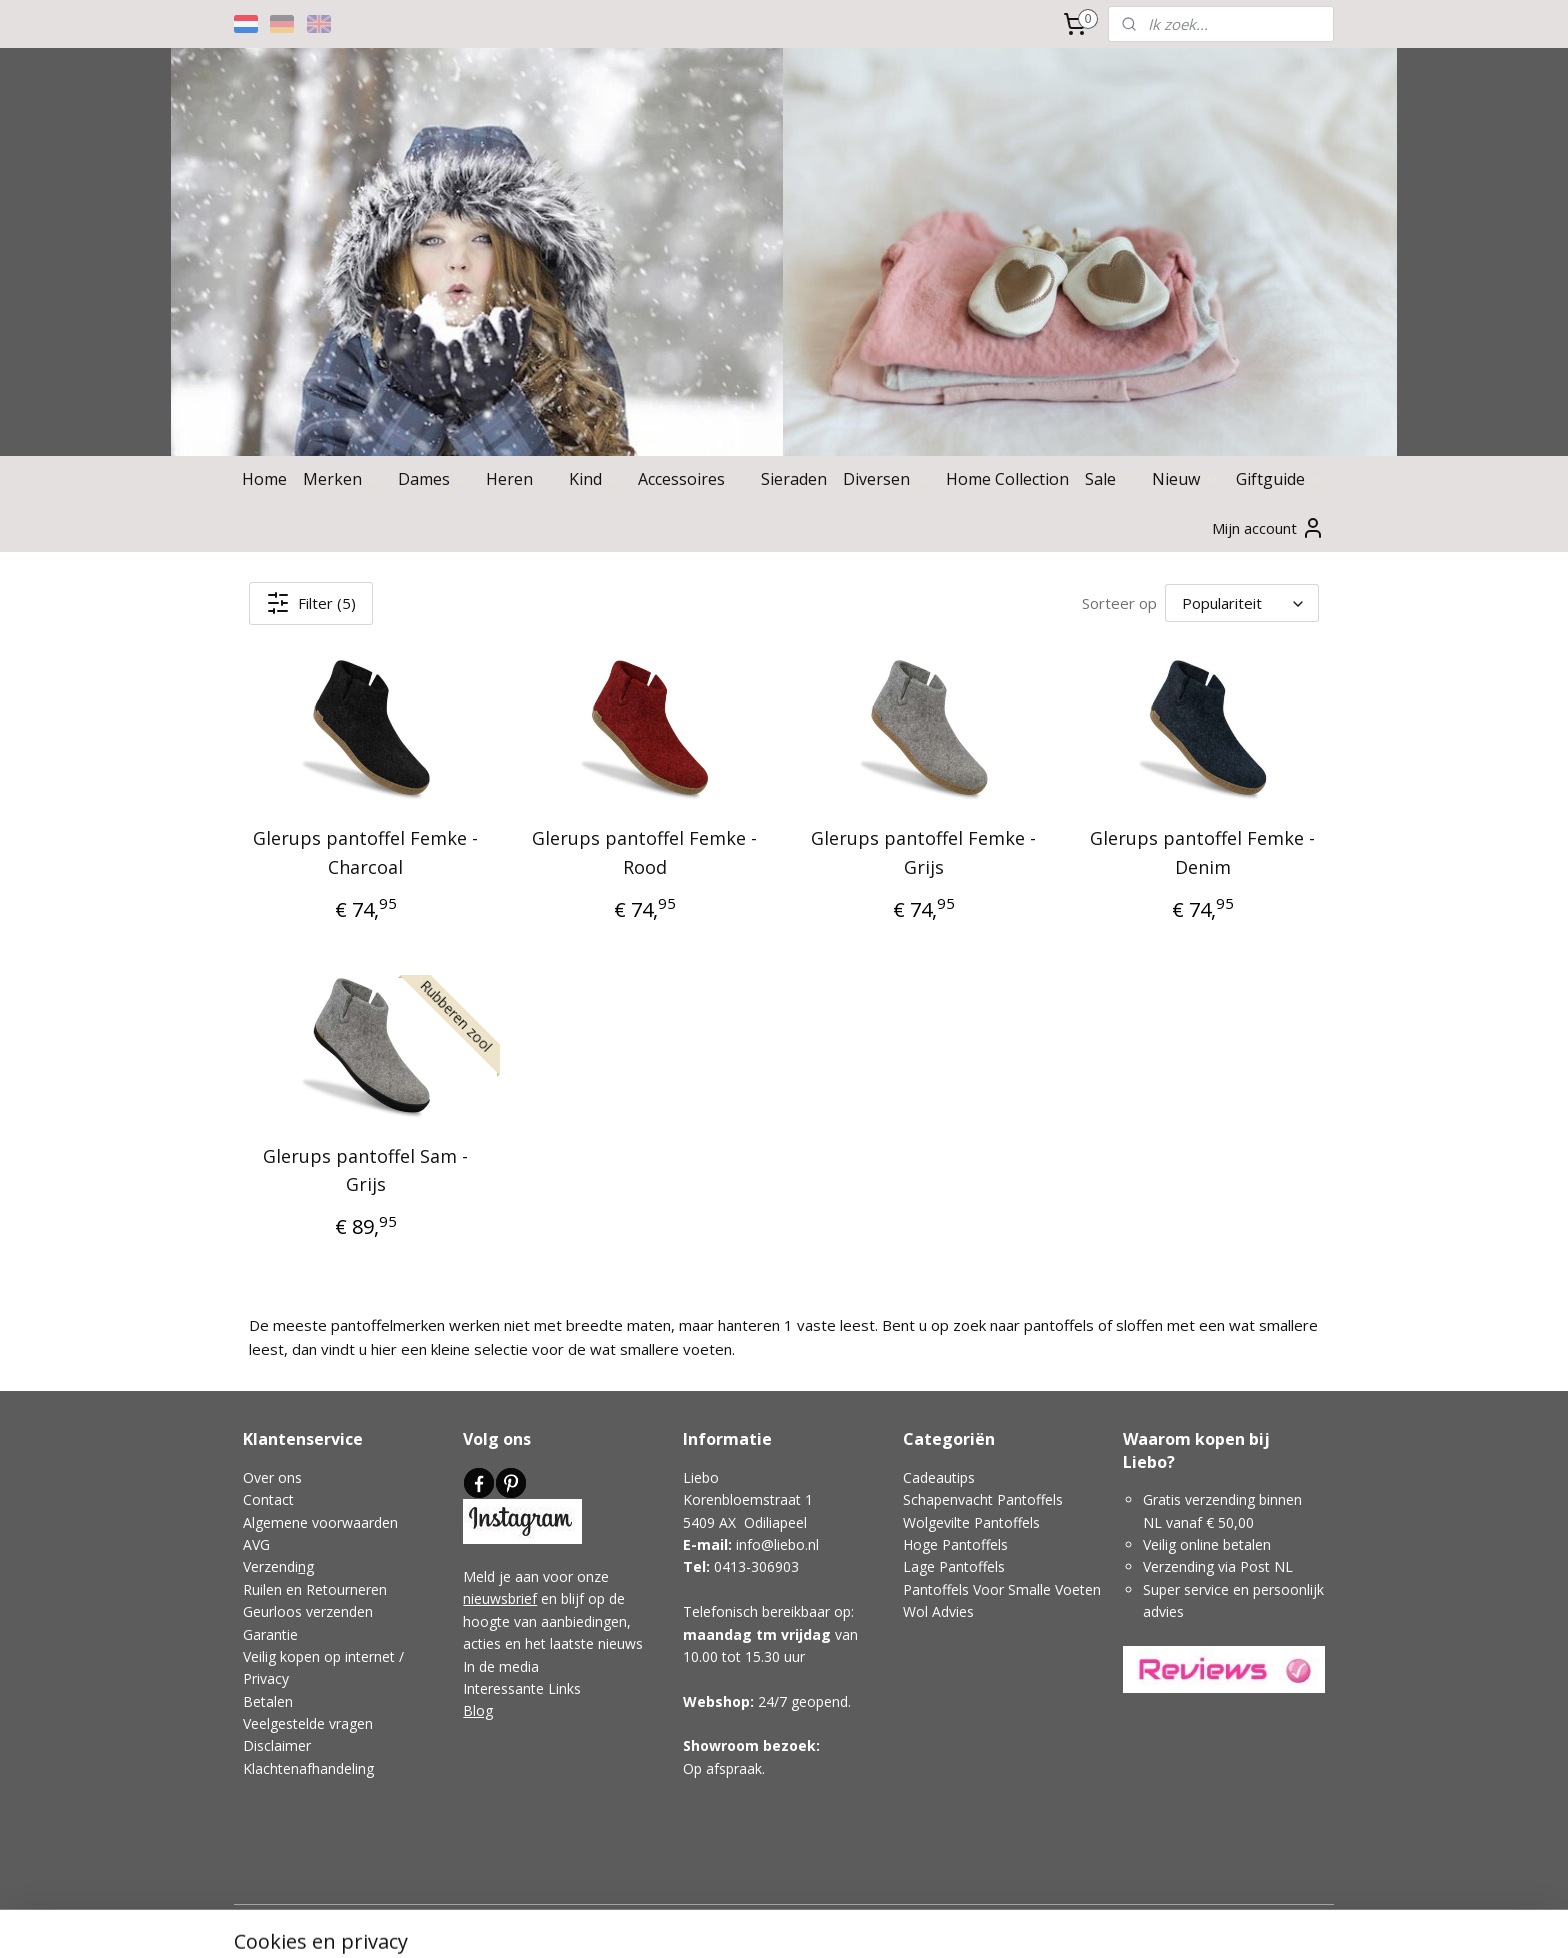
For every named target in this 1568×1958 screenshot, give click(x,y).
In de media (501, 1666)
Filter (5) (311, 603)
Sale (1110, 479)
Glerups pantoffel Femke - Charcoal (365, 852)
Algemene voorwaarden (320, 1522)
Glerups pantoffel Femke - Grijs (923, 852)
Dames (434, 479)
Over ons (272, 1477)
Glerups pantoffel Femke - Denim (1202, 852)
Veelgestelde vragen (308, 1723)
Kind (595, 479)
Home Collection (1007, 479)
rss (728, 1921)
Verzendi (270, 1566)
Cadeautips (939, 1477)
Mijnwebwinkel (979, 1921)
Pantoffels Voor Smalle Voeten (1002, 1589)
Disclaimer (277, 1745)
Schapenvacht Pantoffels (983, 1499)
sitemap (686, 1921)
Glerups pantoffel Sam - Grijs (365, 1170)
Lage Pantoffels (954, 1566)
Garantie (270, 1634)
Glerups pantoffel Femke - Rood (644, 852)
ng (306, 1566)
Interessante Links (522, 1688)
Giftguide (1280, 479)
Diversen (886, 479)
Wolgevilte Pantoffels (971, 1522)
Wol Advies (938, 1611)
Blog (478, 1710)
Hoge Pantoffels (955, 1544)
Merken (342, 479)
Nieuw (1186, 479)
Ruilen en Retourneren (315, 1589)
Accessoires (691, 479)
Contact (268, 1499)
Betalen (268, 1701)
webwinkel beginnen (805, 1921)
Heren (519, 479)
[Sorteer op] (1242, 603)
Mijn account (1268, 528)
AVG (256, 1544)
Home (264, 479)
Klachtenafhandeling (308, 1768)
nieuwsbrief (500, 1598)
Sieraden (794, 479)
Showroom (721, 1745)
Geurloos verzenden (308, 1611)
